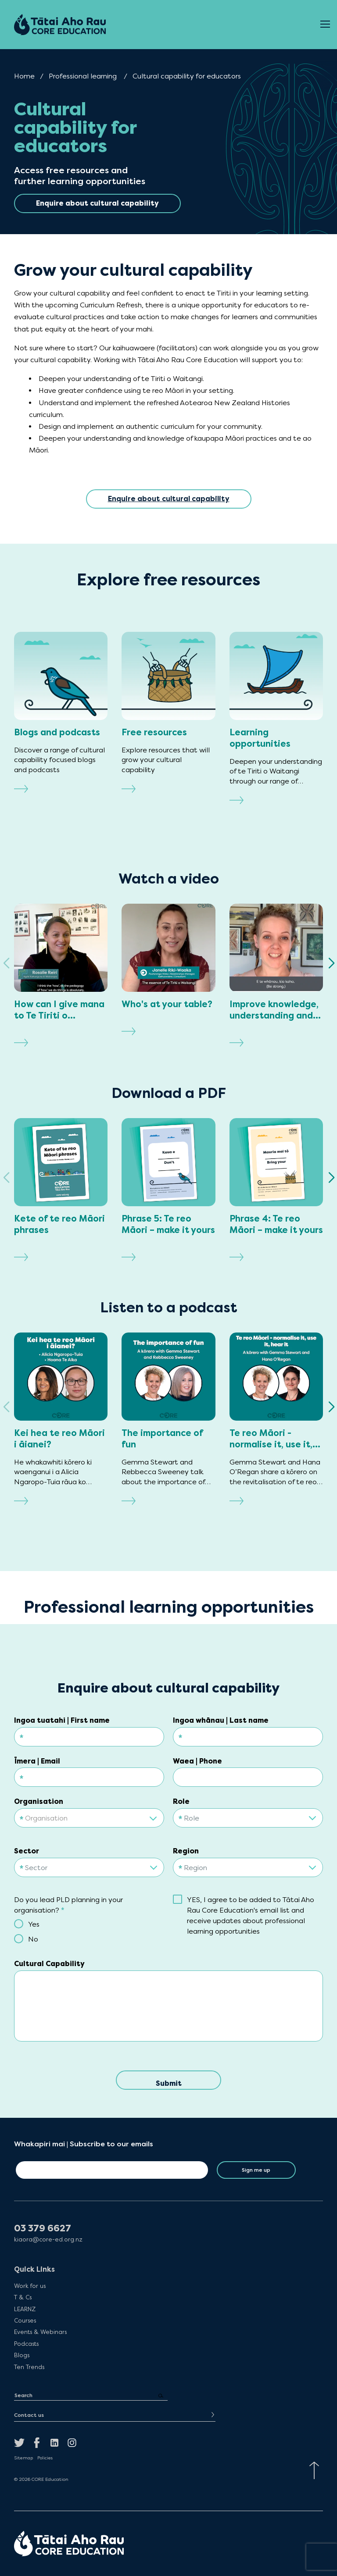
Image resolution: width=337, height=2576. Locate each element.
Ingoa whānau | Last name (221, 1720)
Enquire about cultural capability (168, 499)
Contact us (29, 2415)
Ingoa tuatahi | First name (62, 1720)
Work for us (30, 2286)
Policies (45, 2458)
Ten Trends (29, 2367)
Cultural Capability (49, 1964)
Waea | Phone (197, 1761)
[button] (331, 963)
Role (181, 1801)
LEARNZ (25, 2309)
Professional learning (83, 76)
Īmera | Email (37, 1761)
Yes (33, 1924)
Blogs (21, 2355)
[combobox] (89, 1815)
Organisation (38, 1801)
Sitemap (23, 2458)
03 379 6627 (42, 2228)
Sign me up (256, 2170)
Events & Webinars (40, 2332)
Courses (25, 2320)
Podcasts (26, 2344)
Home (24, 76)
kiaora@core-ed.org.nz (48, 2239)
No (33, 1939)
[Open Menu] (325, 24)
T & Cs (23, 2297)
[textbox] (89, 1818)
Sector (26, 1851)
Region (186, 1851)
